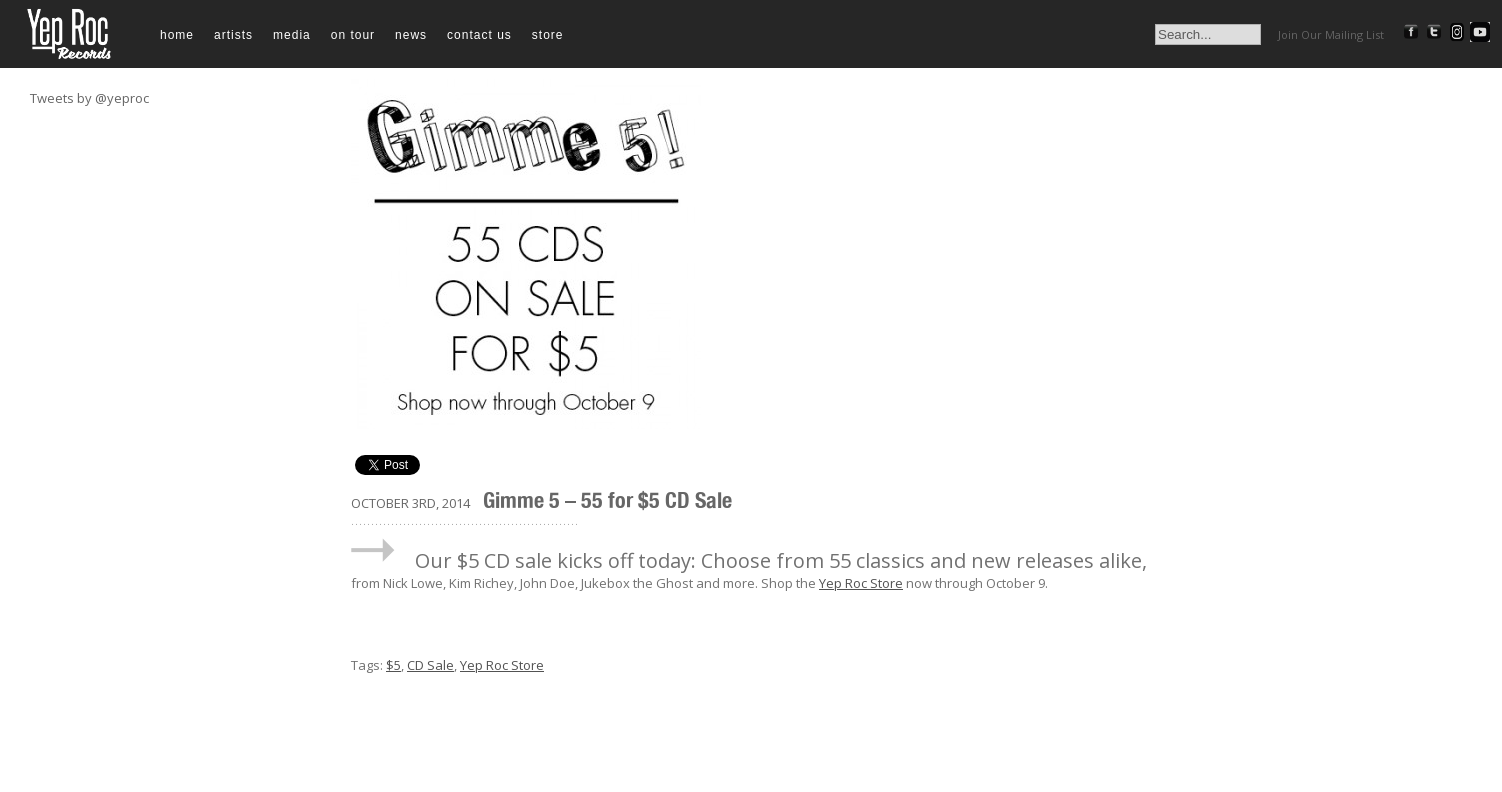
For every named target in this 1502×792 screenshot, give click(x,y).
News (411, 35)
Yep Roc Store (861, 583)
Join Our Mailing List (1331, 34)
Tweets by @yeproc (89, 98)
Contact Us (479, 35)
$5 (393, 665)
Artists (233, 35)
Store (548, 35)
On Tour (353, 35)
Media (292, 35)
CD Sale (430, 665)
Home (177, 35)
